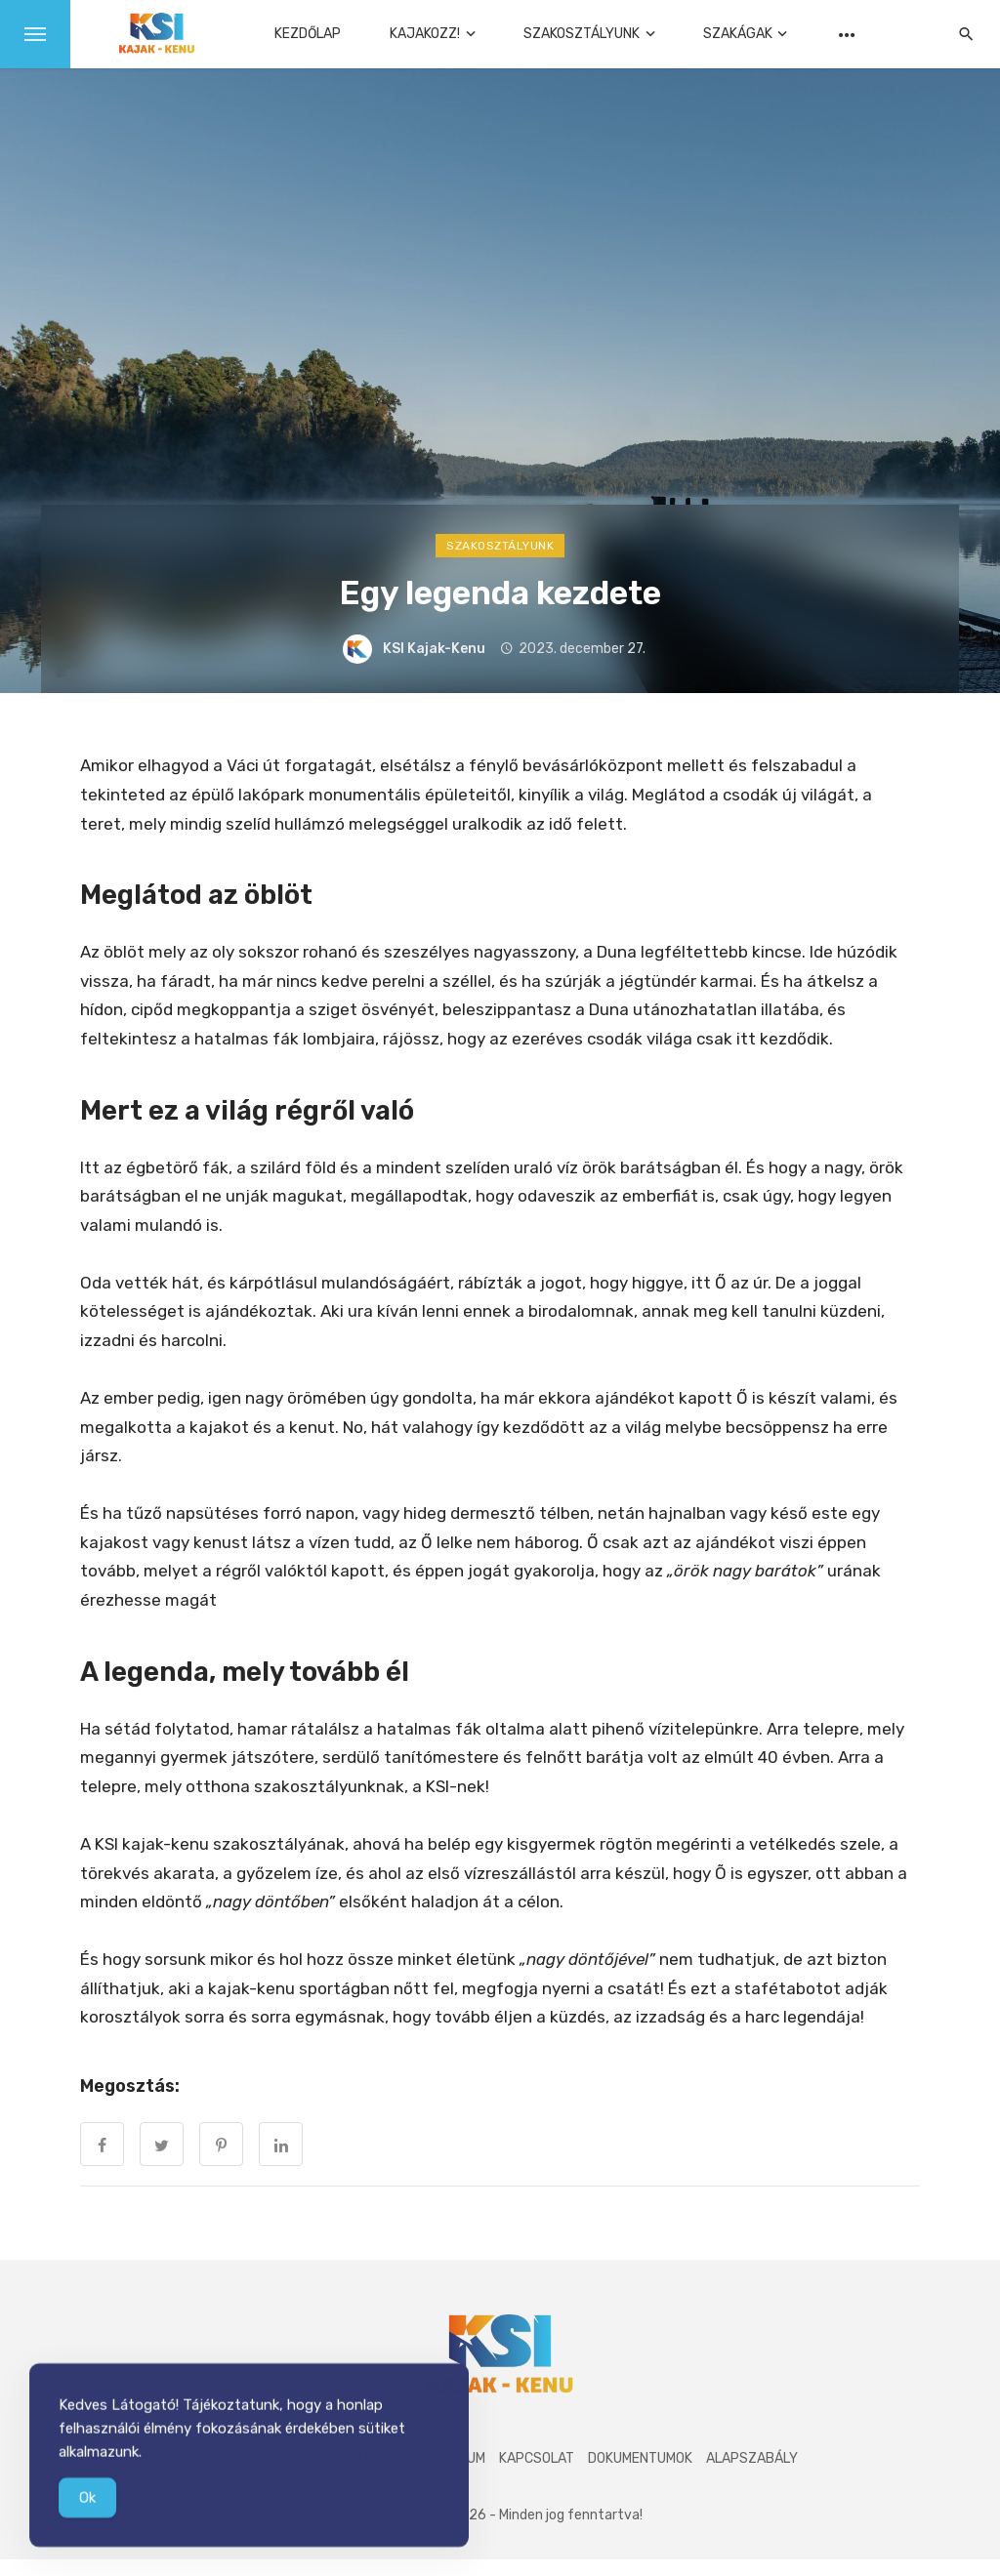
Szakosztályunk (581, 33)
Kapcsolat (536, 2458)
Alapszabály (752, 2458)
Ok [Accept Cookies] (87, 2506)
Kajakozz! (425, 33)
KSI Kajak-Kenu (434, 648)
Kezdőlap (307, 33)
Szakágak (737, 33)
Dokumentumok (640, 2458)
